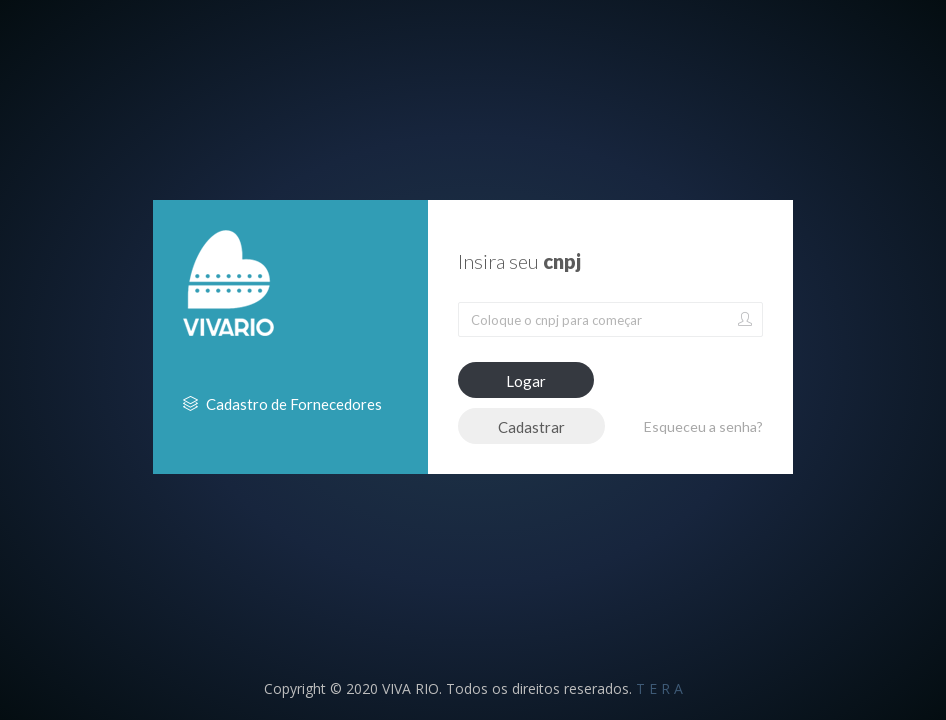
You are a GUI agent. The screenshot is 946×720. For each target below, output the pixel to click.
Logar (526, 381)
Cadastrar (531, 427)
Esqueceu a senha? (703, 426)
